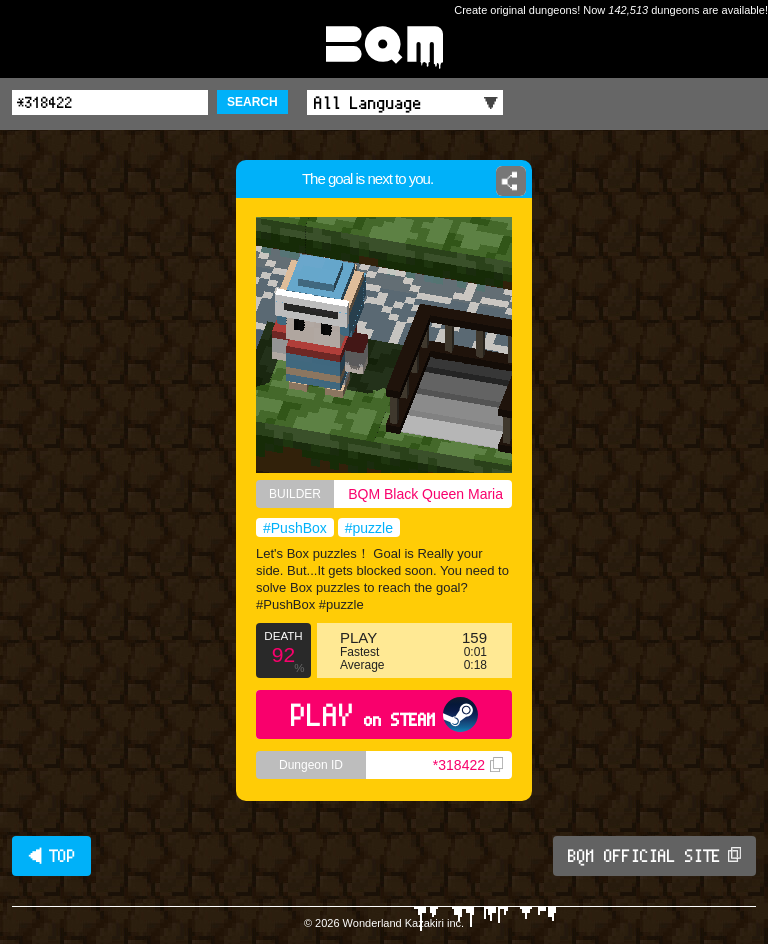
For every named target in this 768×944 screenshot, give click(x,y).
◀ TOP (51, 856)
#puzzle (369, 528)
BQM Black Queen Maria (425, 494)
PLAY (384, 714)
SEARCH (252, 102)
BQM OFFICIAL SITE (654, 856)
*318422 (468, 765)
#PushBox (295, 528)
